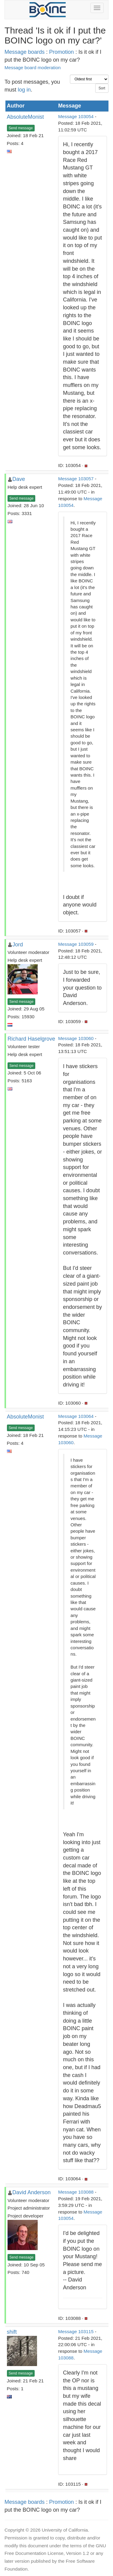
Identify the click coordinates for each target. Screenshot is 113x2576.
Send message (21, 128)
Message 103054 (75, 116)
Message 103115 (75, 2331)
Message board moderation (33, 67)
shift (12, 2332)
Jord (17, 945)
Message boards (25, 52)
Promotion (61, 52)
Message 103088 (75, 2191)
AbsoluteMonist (25, 117)
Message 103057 (75, 478)
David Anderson (31, 2192)
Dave (18, 479)
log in (24, 90)
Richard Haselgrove (31, 1039)
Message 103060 (75, 1038)
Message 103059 (75, 944)
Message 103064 (75, 1416)
